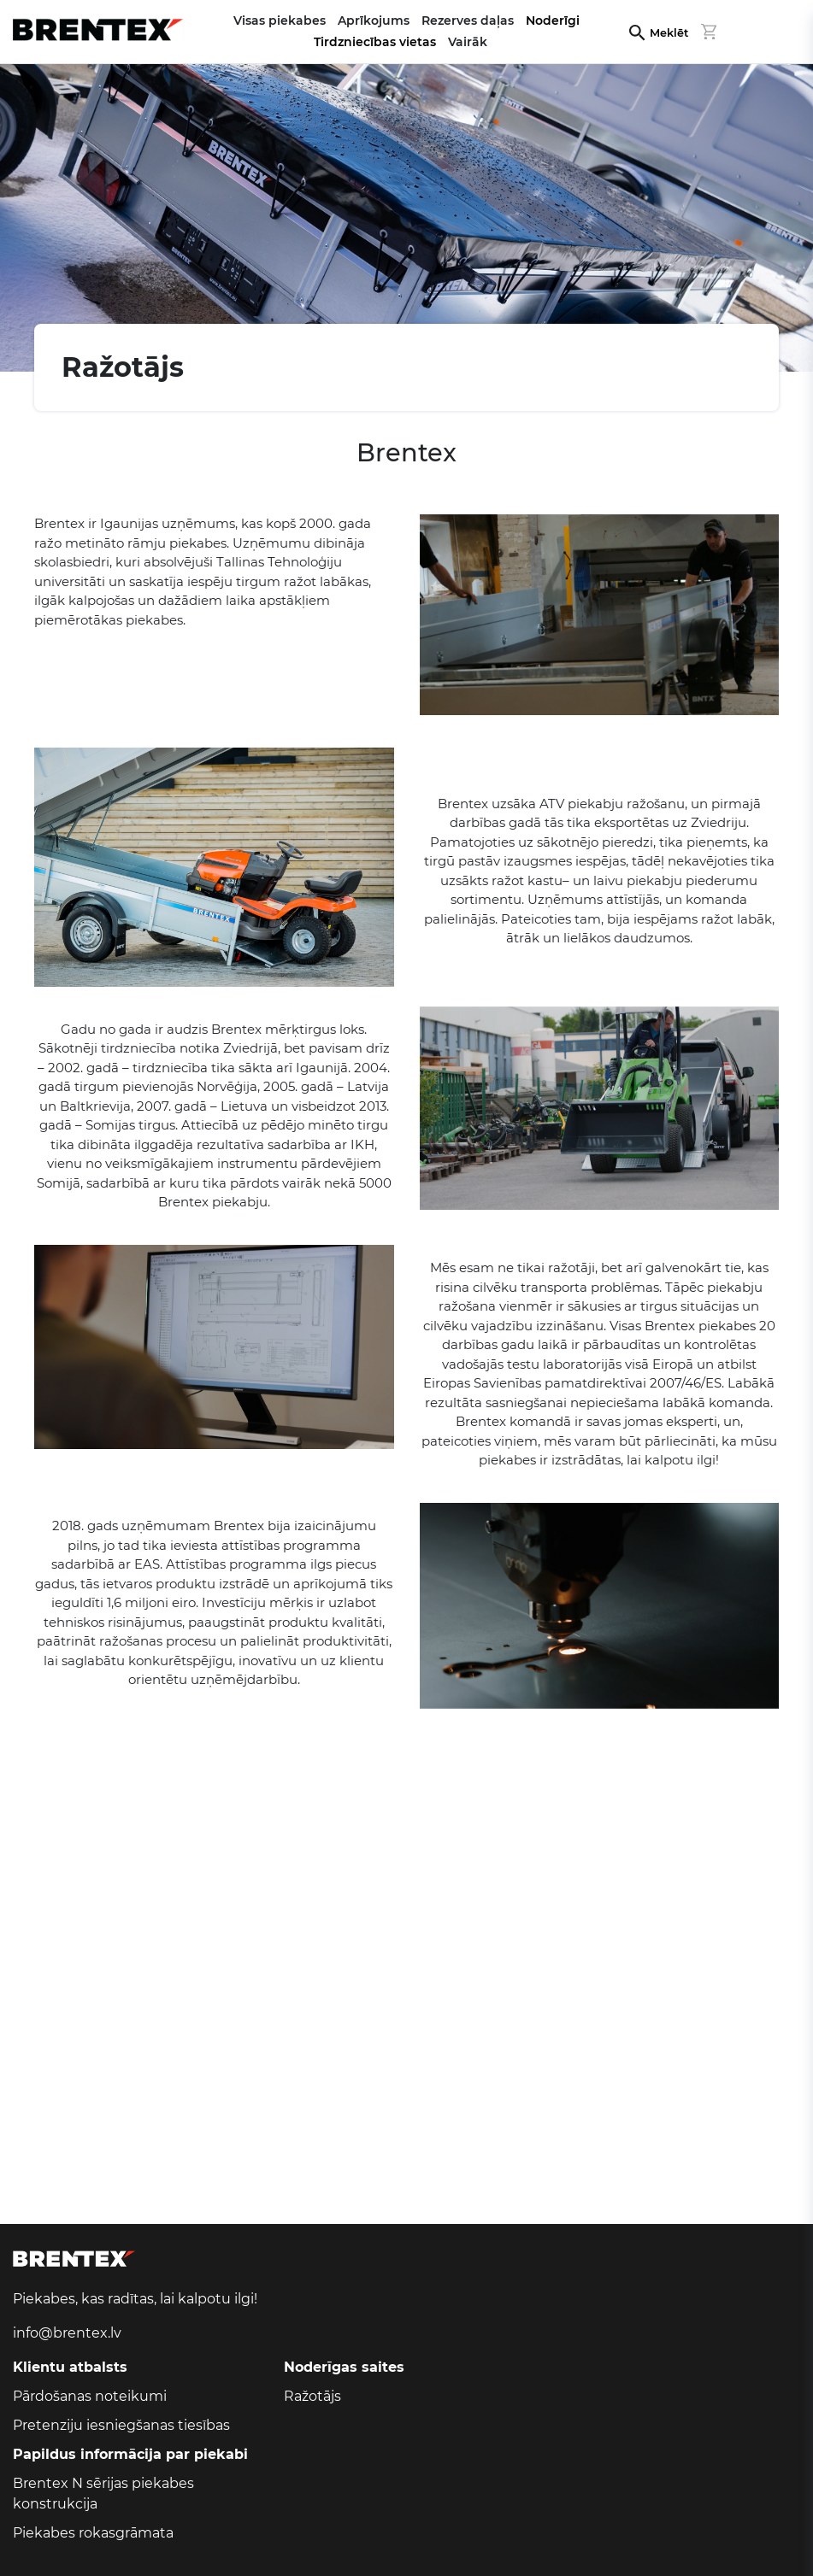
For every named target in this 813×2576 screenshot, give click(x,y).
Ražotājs (312, 2396)
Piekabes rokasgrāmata (93, 2533)
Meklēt (669, 32)
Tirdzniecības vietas (375, 42)
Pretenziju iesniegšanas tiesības (121, 2425)
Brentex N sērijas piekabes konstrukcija (103, 2493)
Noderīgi (553, 20)
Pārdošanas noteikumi (90, 2396)
